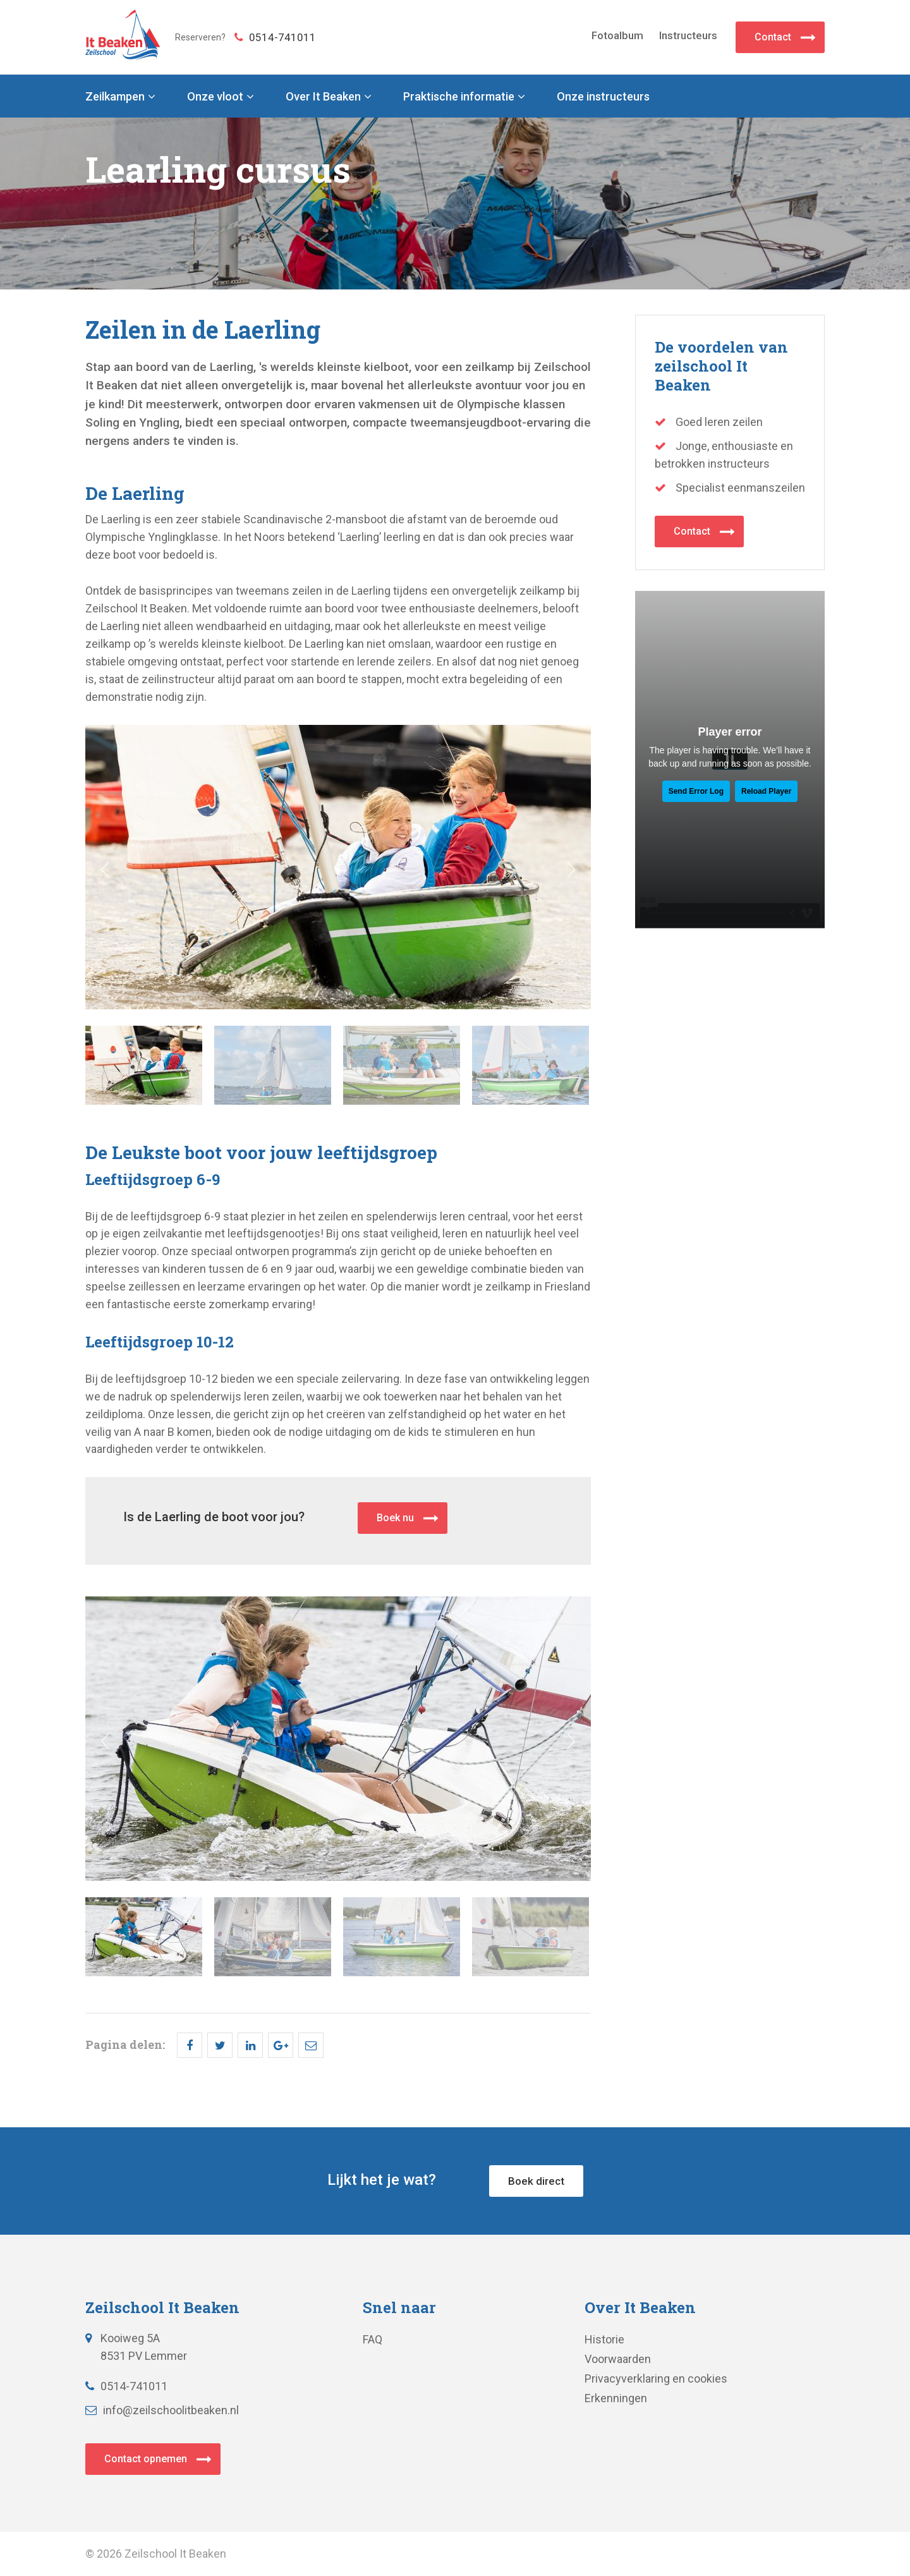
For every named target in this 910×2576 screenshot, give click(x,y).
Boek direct (536, 2181)
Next (571, 869)
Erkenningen (616, 2398)
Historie (604, 2339)
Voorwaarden (618, 2359)
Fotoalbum (617, 35)
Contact (773, 37)
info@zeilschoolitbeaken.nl (162, 2410)
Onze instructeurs (603, 96)
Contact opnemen (145, 2459)
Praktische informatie (458, 96)
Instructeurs (688, 35)
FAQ (372, 2339)
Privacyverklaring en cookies (656, 2378)
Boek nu (395, 1518)
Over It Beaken (323, 96)
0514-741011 (275, 37)
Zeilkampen (115, 96)
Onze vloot (215, 96)
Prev (105, 869)
